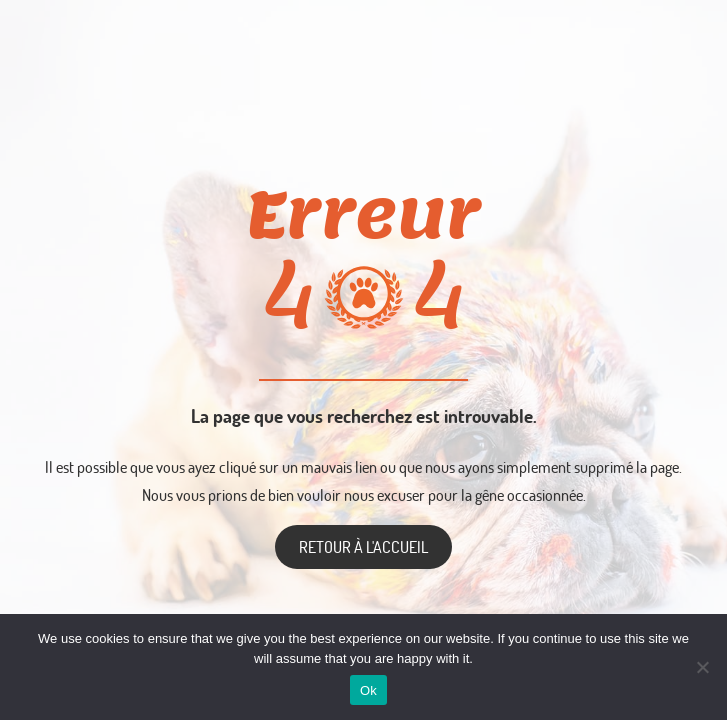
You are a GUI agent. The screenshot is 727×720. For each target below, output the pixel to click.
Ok (368, 690)
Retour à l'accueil (363, 547)
